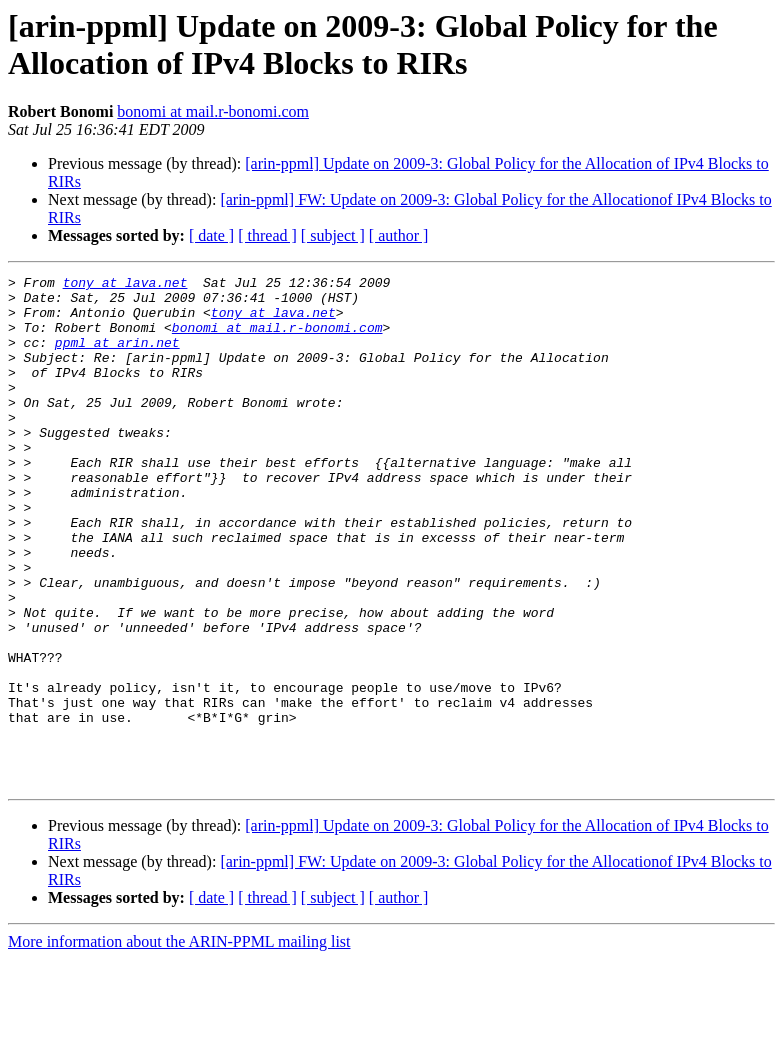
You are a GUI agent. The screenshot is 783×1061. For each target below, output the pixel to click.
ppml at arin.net (117, 357)
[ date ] (211, 235)
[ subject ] (333, 235)
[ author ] (399, 235)
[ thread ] (267, 235)
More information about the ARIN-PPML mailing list (179, 1043)
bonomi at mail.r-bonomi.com (213, 111)
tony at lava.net (125, 285)
